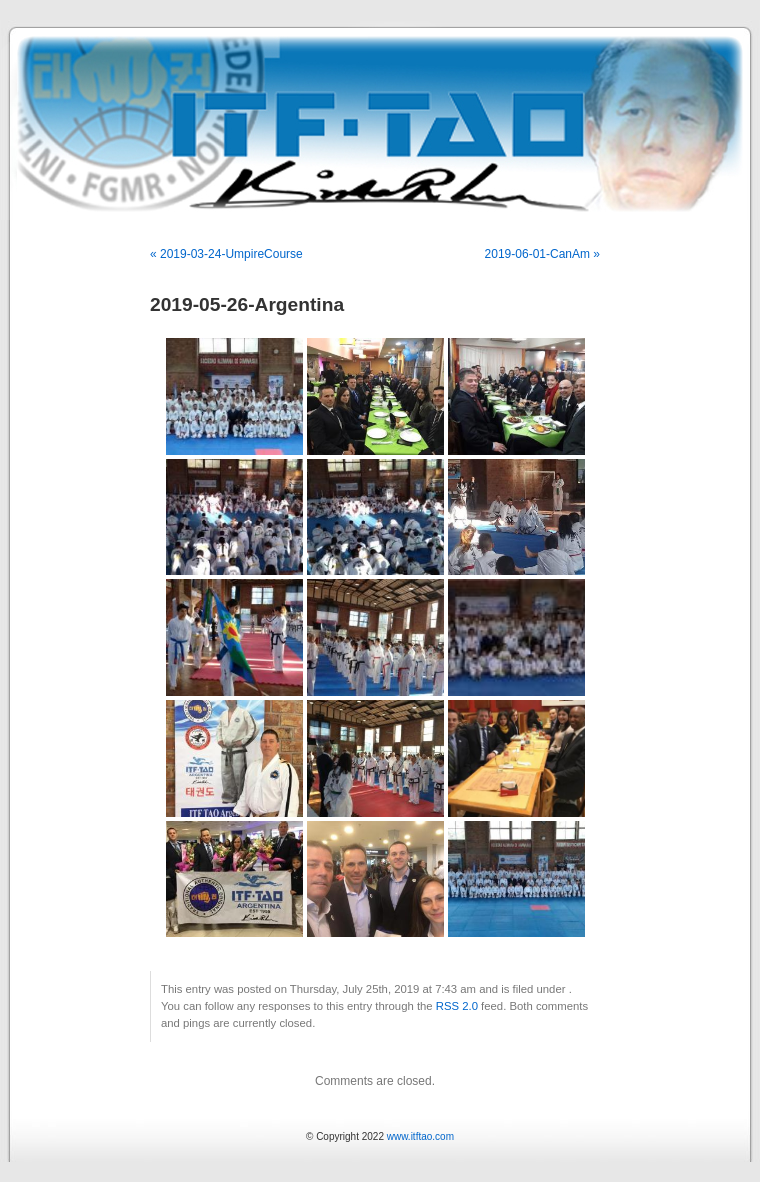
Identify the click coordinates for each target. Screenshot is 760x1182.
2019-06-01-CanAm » (542, 254)
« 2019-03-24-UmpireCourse (226, 254)
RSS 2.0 (457, 1006)
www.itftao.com (420, 1136)
